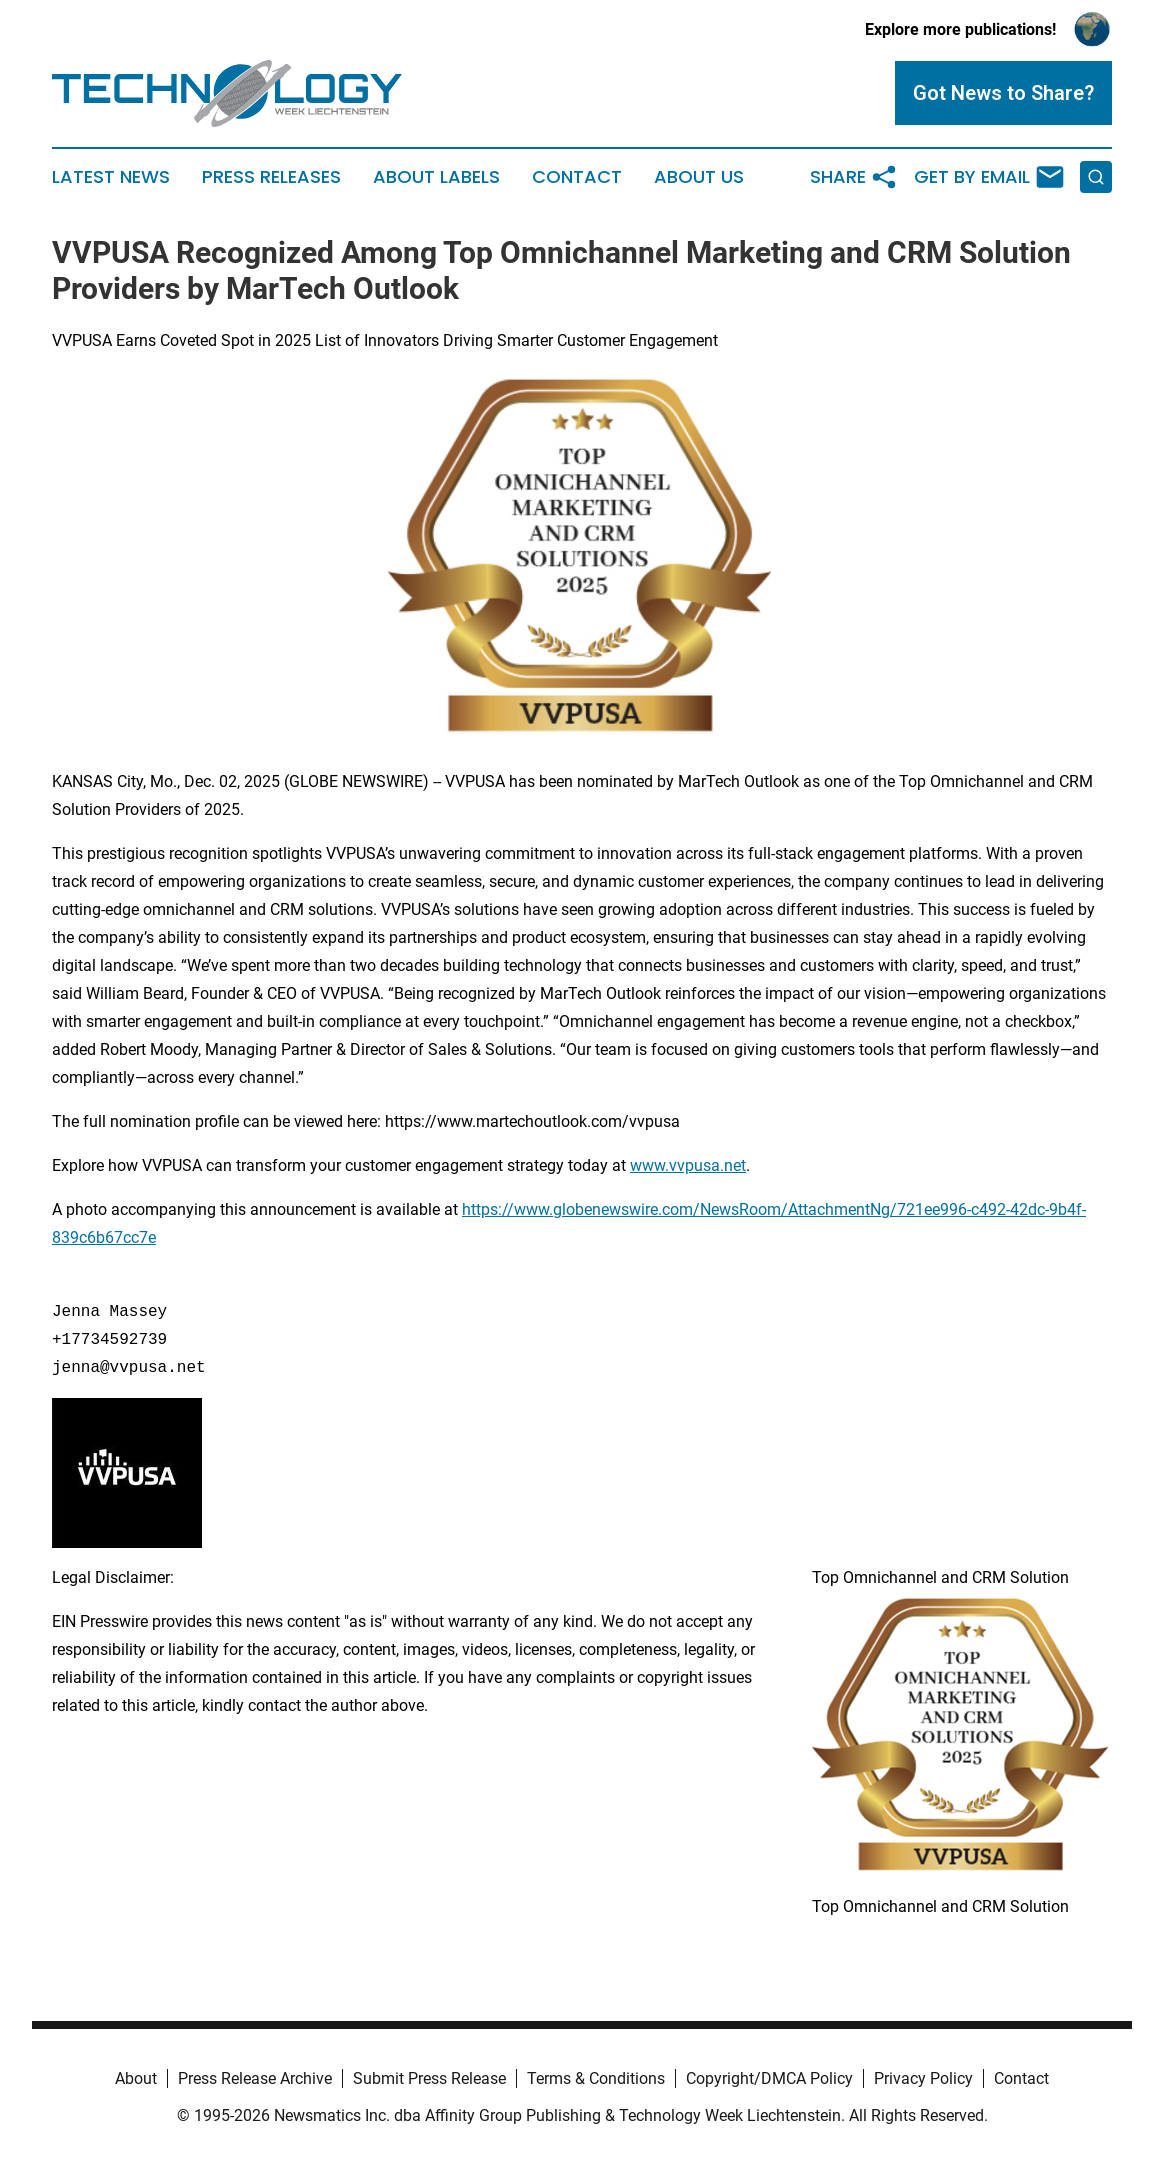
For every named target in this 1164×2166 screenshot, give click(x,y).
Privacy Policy (923, 2078)
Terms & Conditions (596, 2078)
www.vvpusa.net (688, 1165)
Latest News (111, 177)
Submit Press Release (429, 2078)
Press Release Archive (255, 2078)
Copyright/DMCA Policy (769, 2078)
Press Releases (271, 177)
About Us (699, 177)
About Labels (436, 177)
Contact (577, 177)
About (136, 2078)
